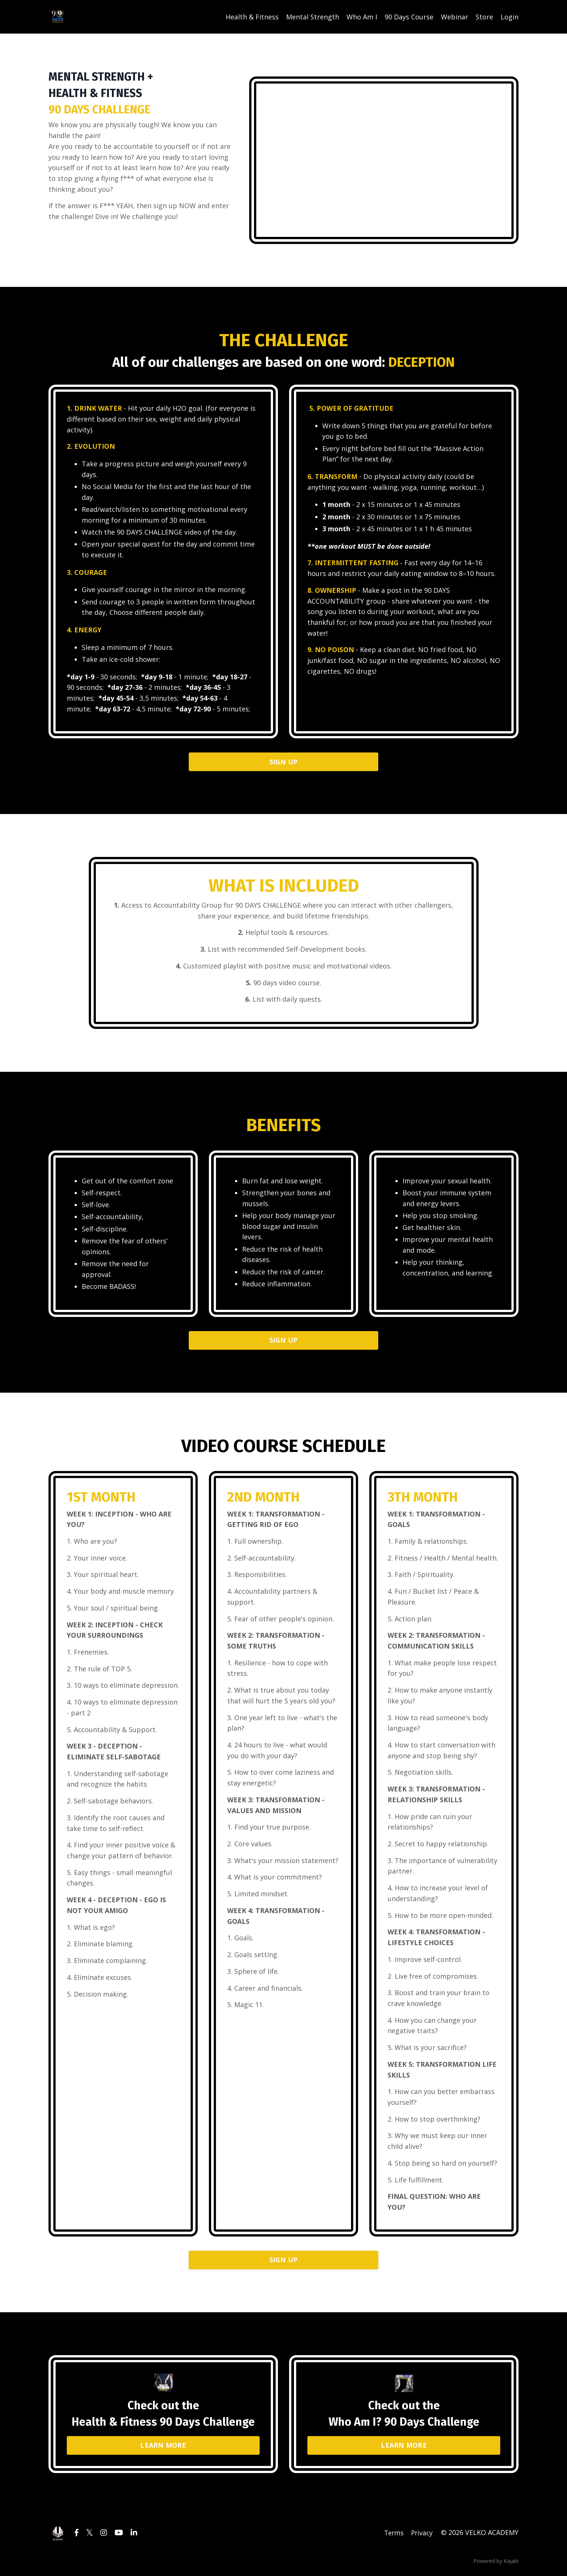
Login (510, 16)
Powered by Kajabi (496, 2563)
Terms (392, 2535)
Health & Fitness (252, 16)
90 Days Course (409, 16)
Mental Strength (312, 16)
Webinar (454, 16)
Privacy (422, 2535)
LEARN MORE (163, 2448)
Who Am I (362, 16)
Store (484, 16)
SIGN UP (283, 762)
